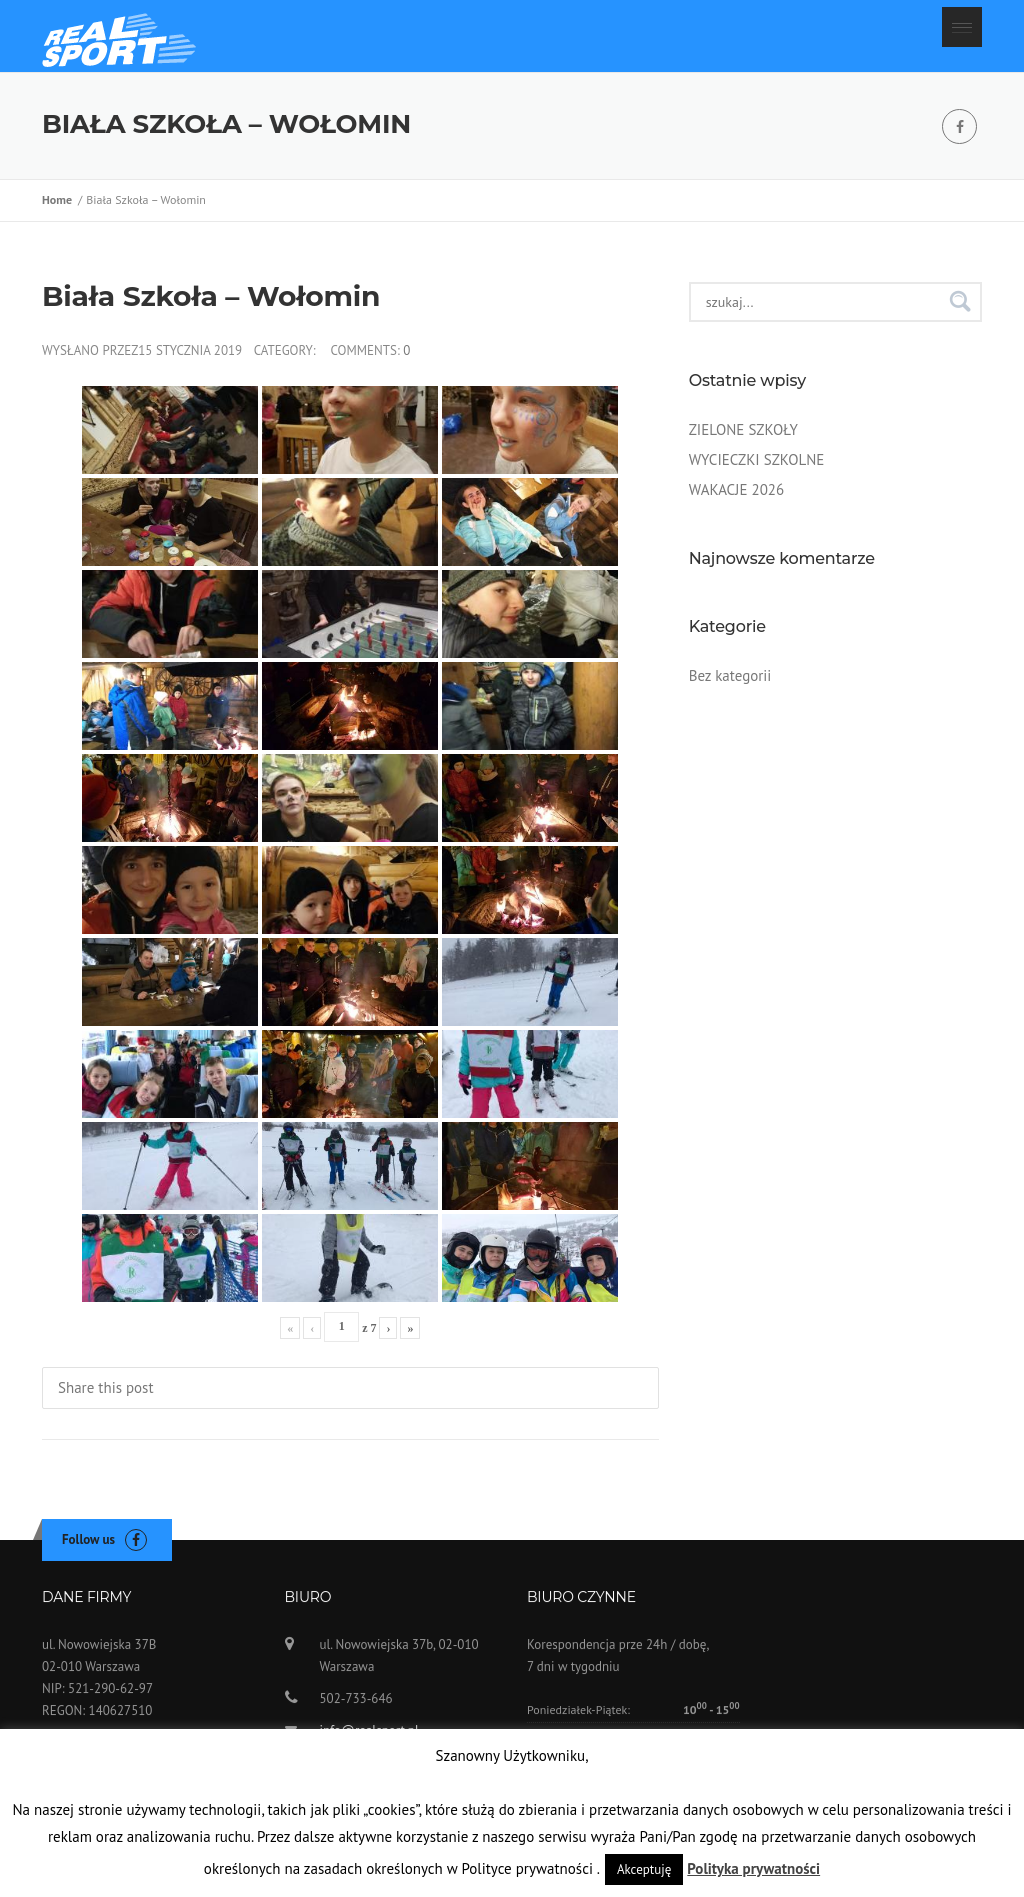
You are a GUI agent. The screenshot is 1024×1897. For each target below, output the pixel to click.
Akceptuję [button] (644, 1869)
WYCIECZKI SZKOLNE (757, 467)
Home (60, 208)
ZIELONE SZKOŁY (743, 437)
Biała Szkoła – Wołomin (210, 304)
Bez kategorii (730, 683)
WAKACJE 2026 (737, 497)
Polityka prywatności (753, 1868)
